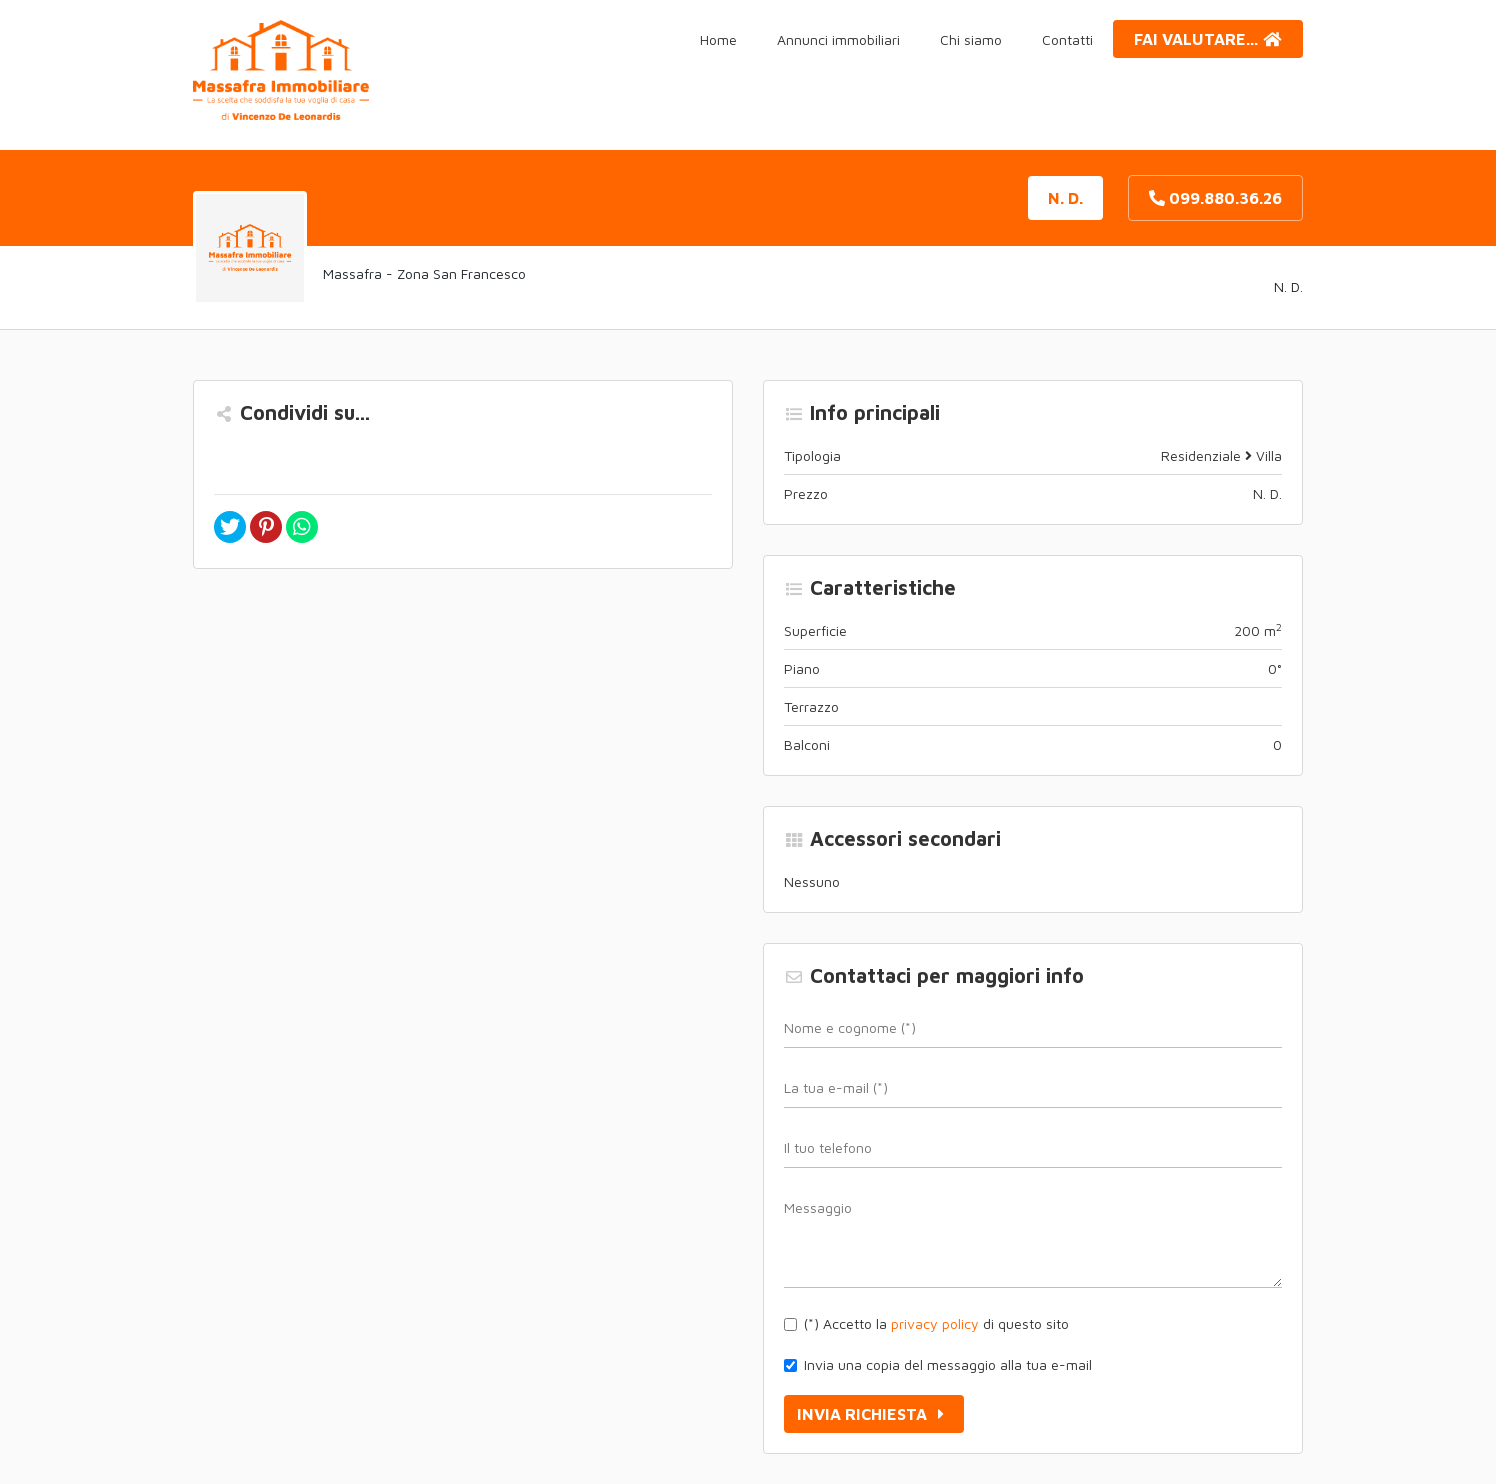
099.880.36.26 (1215, 198)
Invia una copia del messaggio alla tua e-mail (948, 1364)
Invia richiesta (874, 1414)
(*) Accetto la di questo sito (936, 1323)
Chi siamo (971, 39)
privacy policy (935, 1323)
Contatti (1067, 39)
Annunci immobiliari (838, 39)
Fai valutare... (1208, 39)
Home (718, 39)
